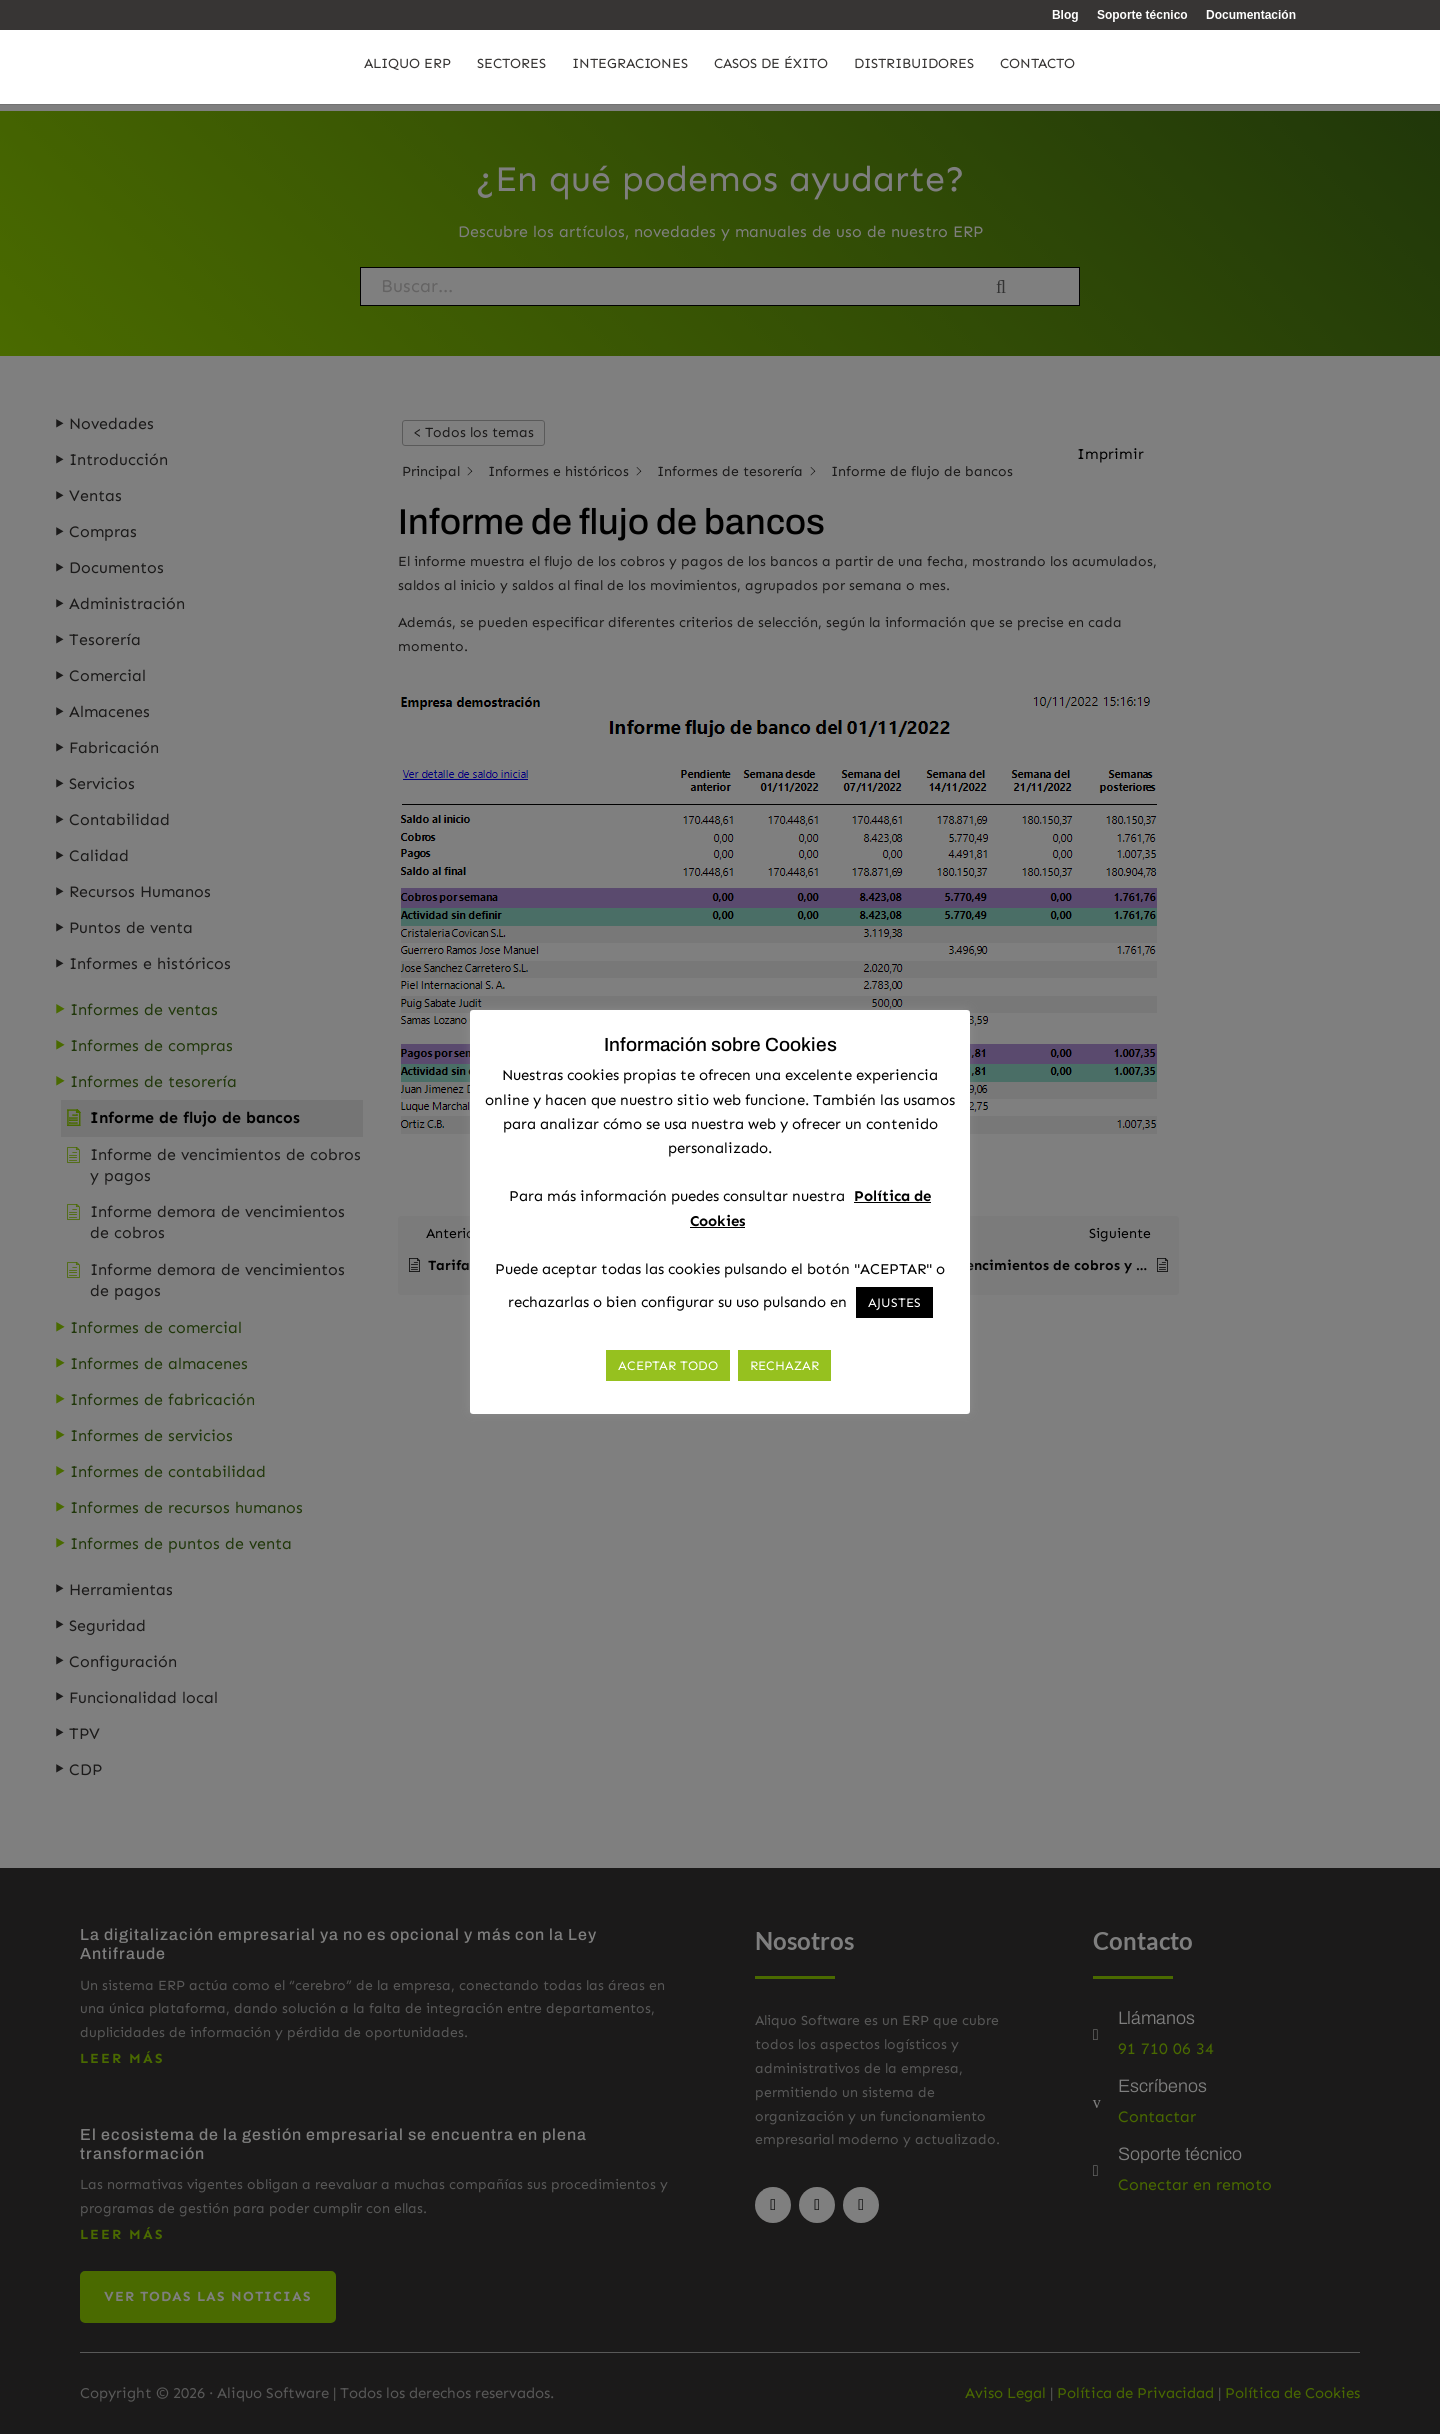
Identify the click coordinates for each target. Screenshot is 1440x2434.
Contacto (1037, 70)
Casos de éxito (771, 70)
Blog (1065, 15)
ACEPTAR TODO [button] (668, 1365)
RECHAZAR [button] (784, 1365)
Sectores (511, 70)
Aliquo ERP (407, 70)
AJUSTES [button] (894, 1302)
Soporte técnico (1142, 15)
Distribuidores (914, 70)
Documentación (1251, 15)
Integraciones (630, 70)
